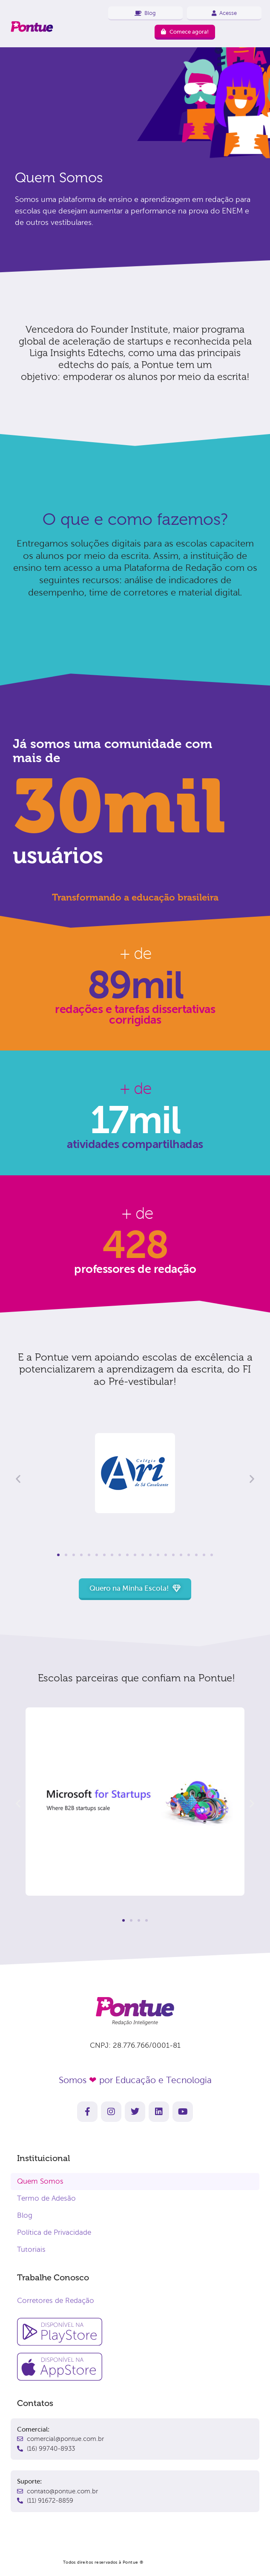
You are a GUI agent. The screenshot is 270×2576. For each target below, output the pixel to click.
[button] (18, 1479)
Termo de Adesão (46, 2198)
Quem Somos (40, 2181)
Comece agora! (185, 32)
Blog (24, 2215)
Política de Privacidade (54, 2232)
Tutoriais (31, 2249)
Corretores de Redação (55, 2301)
